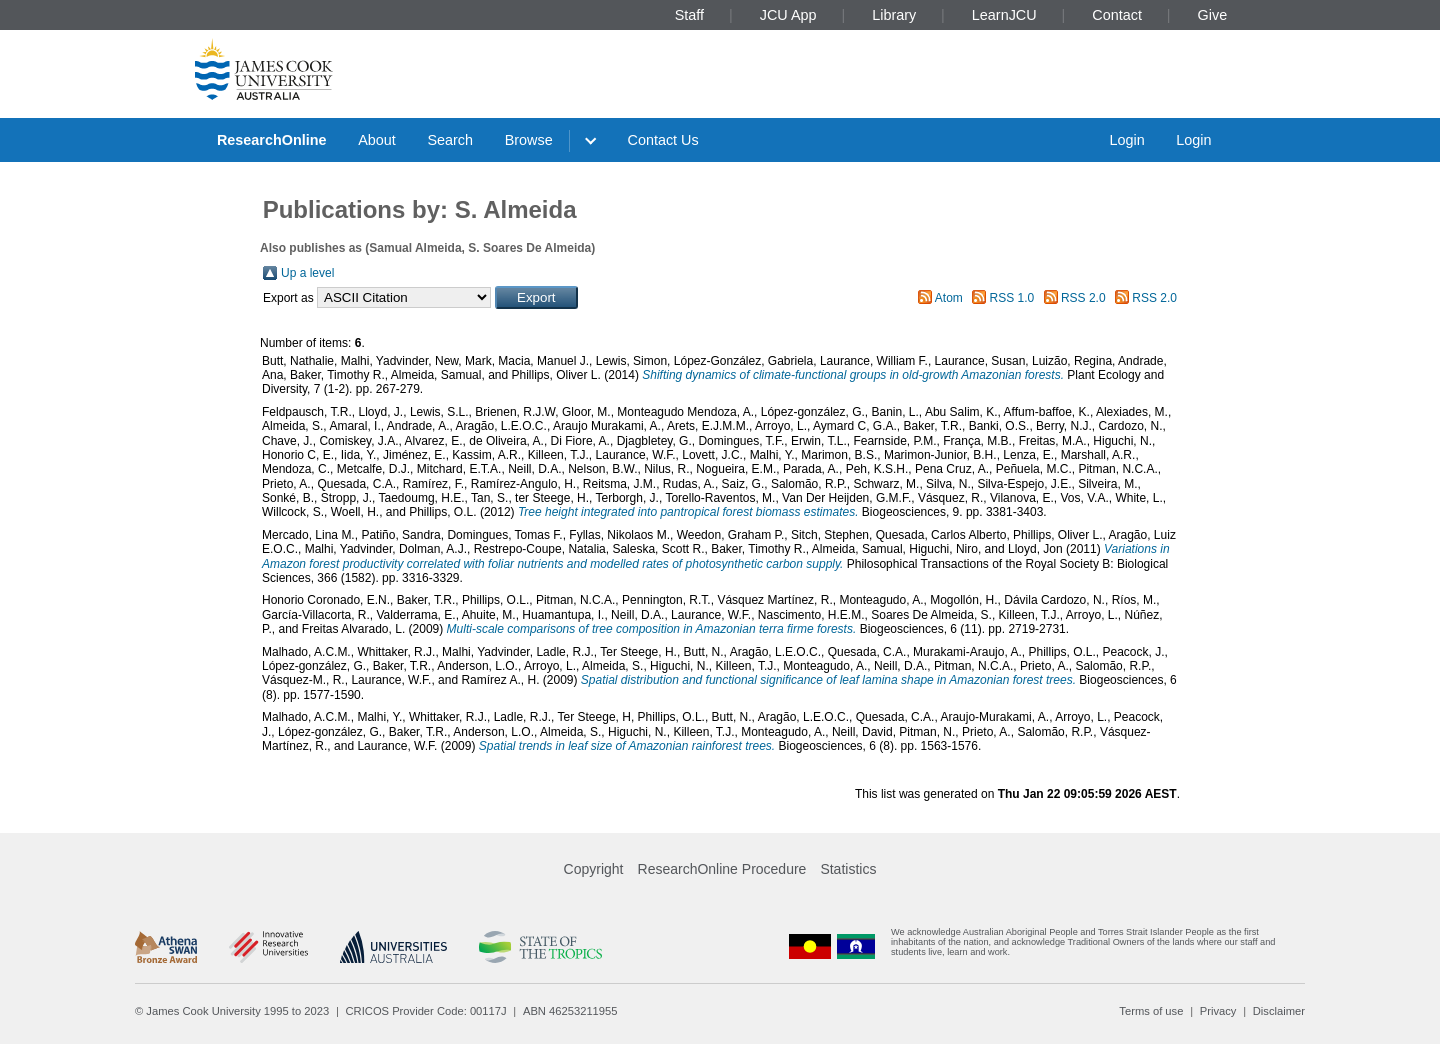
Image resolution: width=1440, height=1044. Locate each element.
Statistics (848, 869)
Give (1213, 15)
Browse (529, 140)
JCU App (788, 15)
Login (1126, 140)
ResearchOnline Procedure (722, 869)
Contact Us (663, 140)
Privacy (1218, 1011)
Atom (949, 298)
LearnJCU (1004, 15)
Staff (689, 15)
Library (894, 15)
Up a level (307, 273)
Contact (1117, 15)
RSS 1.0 (1012, 298)
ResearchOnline (272, 140)
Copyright (594, 869)
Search (450, 140)
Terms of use (1151, 1011)
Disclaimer (1279, 1011)
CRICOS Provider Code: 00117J (426, 1011)
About (377, 140)
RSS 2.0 (1083, 298)
